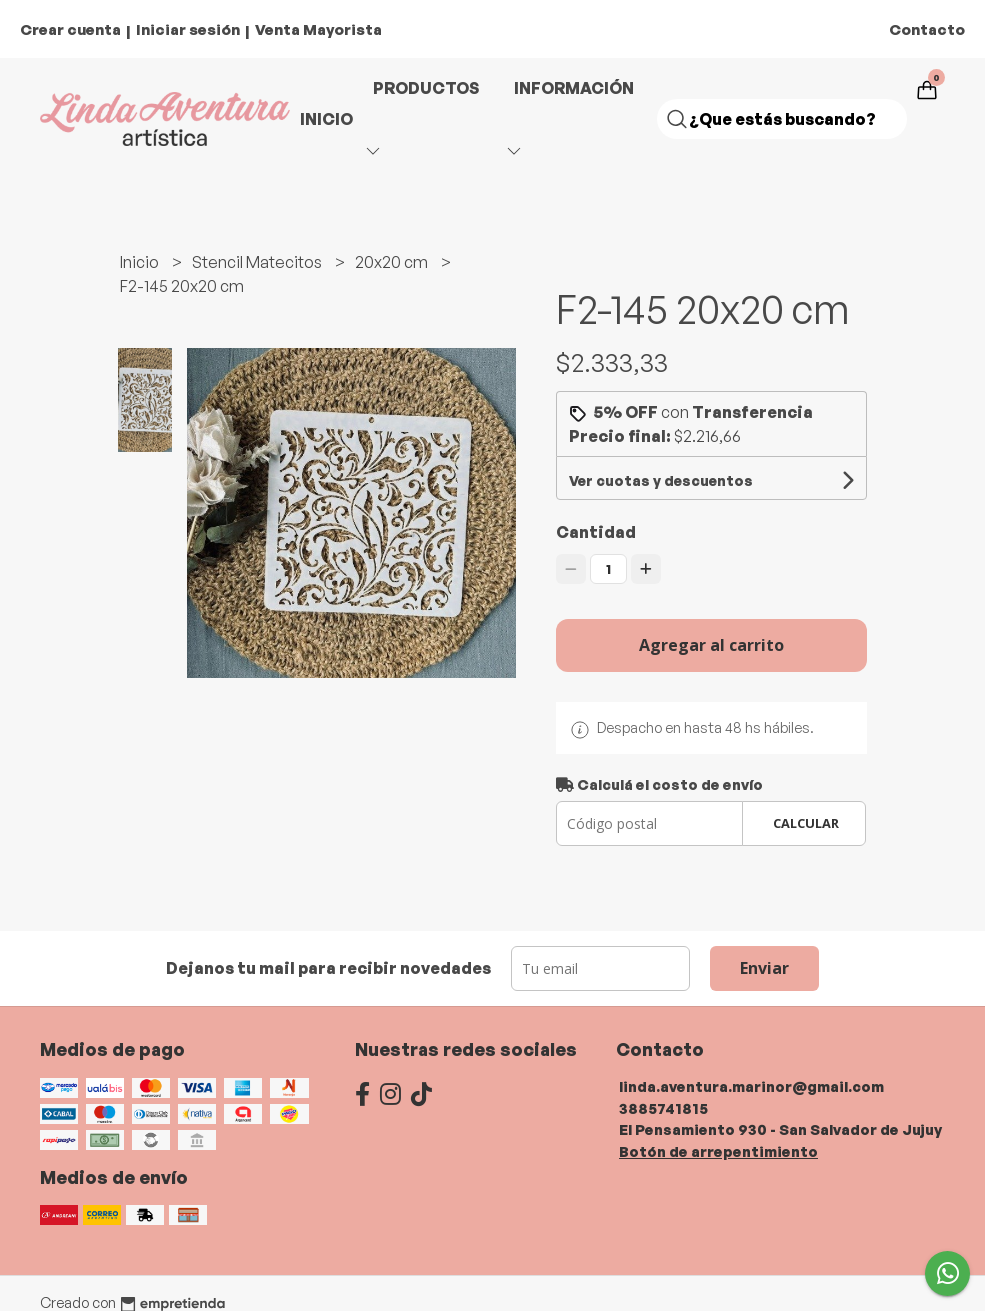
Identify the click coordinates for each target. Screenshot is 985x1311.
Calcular (806, 823)
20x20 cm (393, 262)
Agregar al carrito (711, 645)
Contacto (927, 29)
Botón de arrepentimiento (718, 1151)
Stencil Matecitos (258, 262)
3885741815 (663, 1108)
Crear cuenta (70, 29)
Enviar (764, 968)
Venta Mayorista (318, 29)
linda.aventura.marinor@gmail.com (751, 1086)
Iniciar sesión (188, 29)
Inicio (326, 119)
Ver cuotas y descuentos (661, 480)
